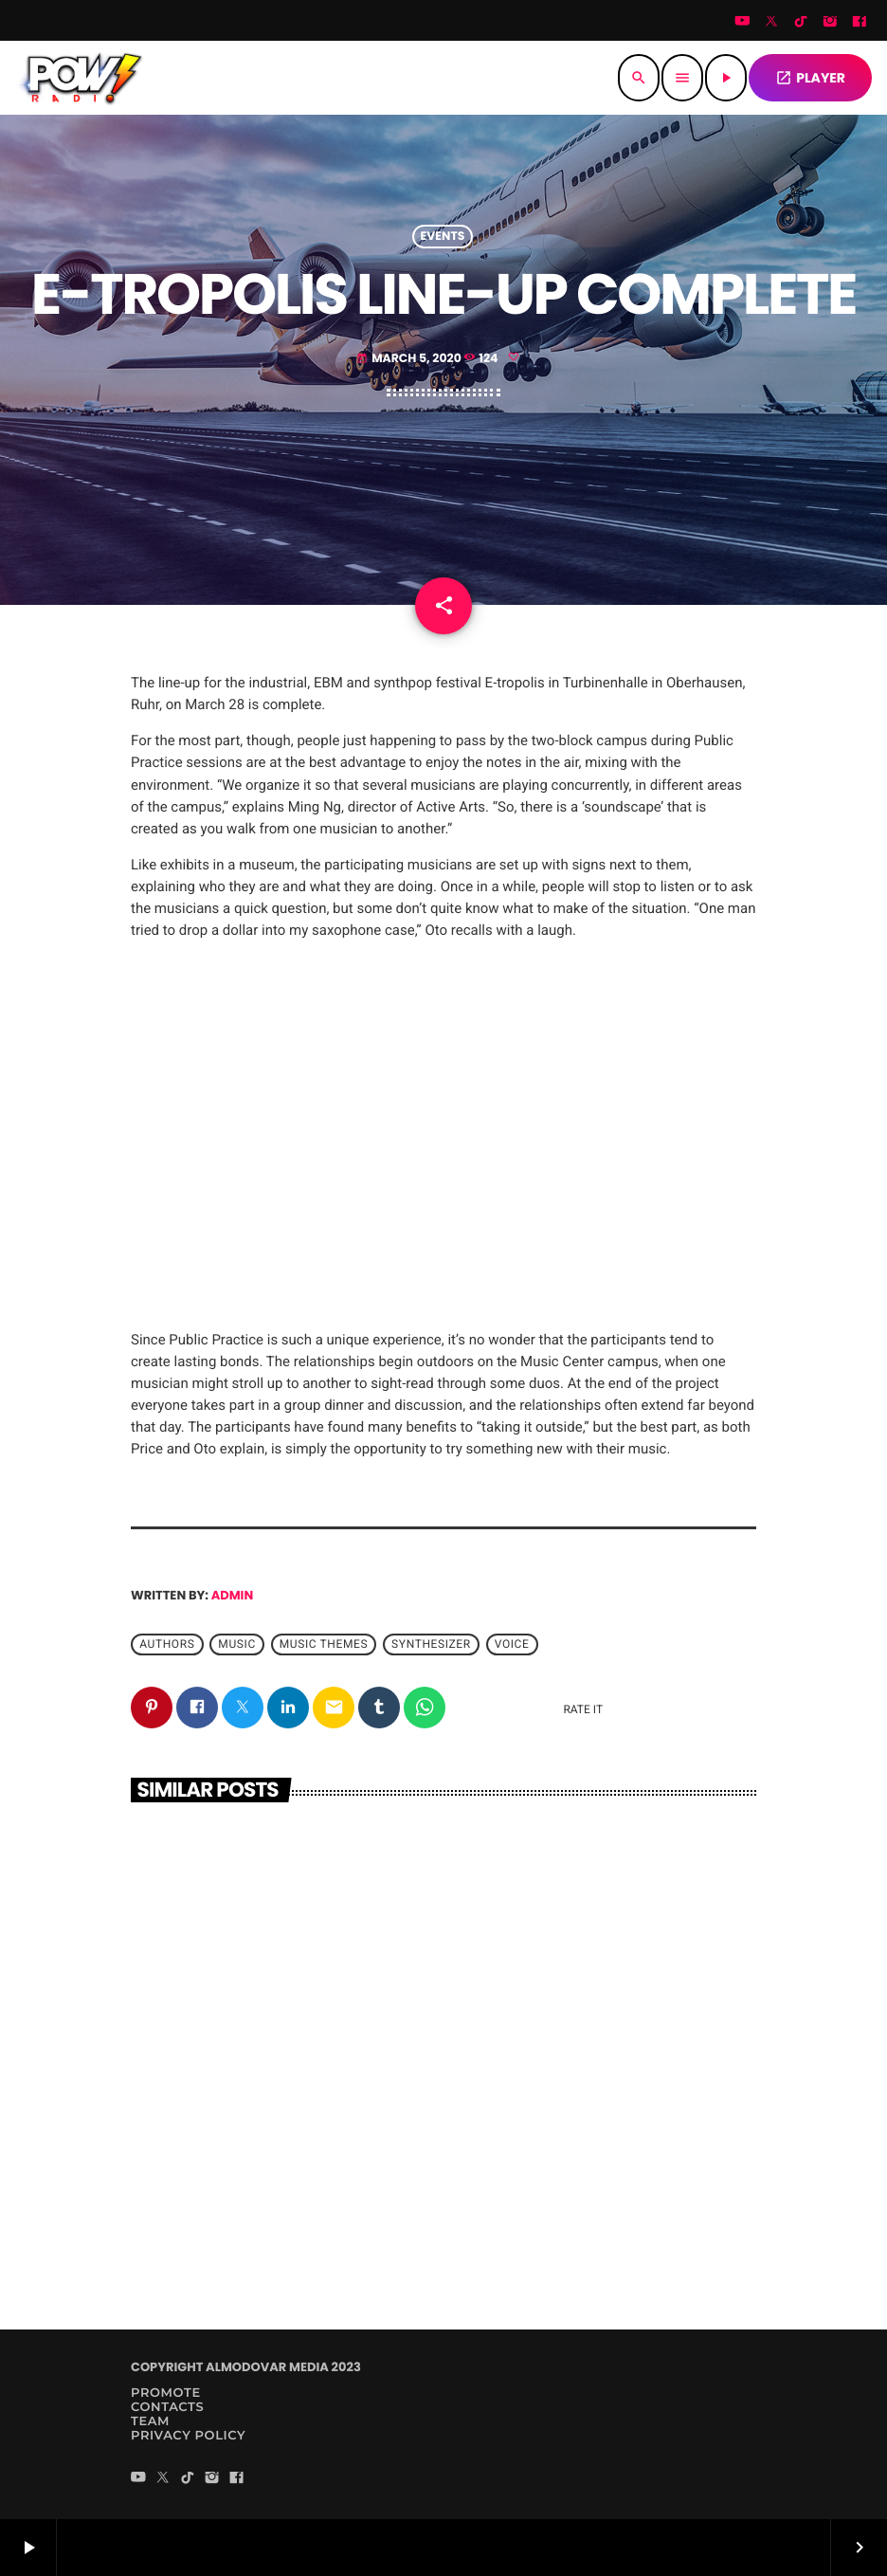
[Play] (726, 77)
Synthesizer (431, 1644)
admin (232, 1595)
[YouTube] (742, 22)
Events (443, 236)
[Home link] (81, 78)
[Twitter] (771, 22)
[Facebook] (859, 22)
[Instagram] (830, 22)
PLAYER (810, 77)
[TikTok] (800, 22)
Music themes (324, 1644)
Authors (166, 1644)
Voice (512, 1644)
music (236, 1644)
